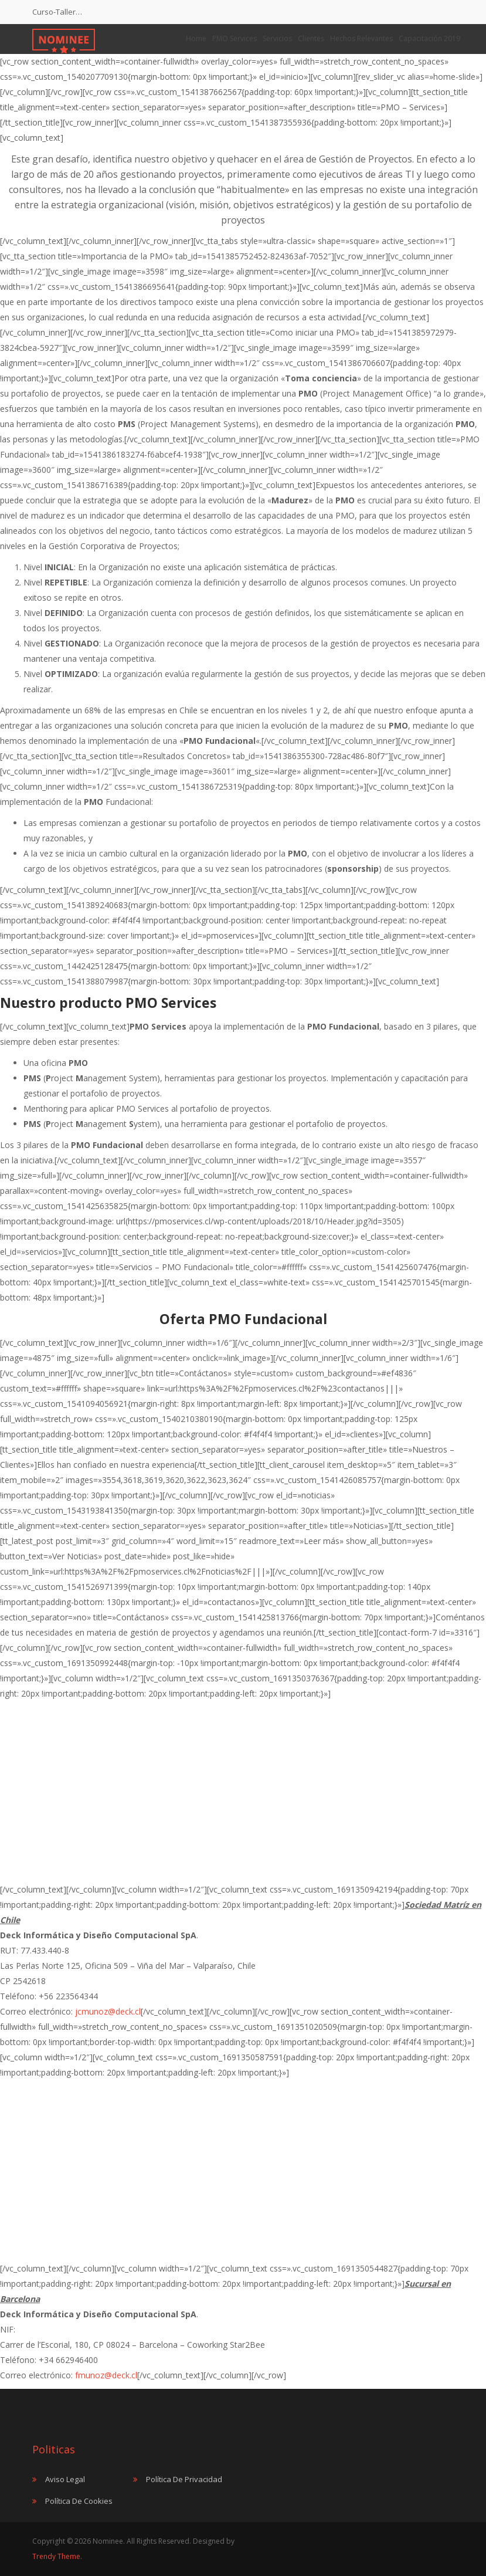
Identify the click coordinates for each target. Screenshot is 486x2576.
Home (196, 38)
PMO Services (234, 38)
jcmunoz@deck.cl (108, 2011)
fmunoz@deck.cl (106, 2375)
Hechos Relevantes (361, 38)
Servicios (277, 38)
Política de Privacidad (184, 2479)
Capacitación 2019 (429, 38)
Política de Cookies (79, 2501)
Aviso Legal (65, 2479)
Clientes (311, 38)
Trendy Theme (56, 2556)
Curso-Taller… (57, 11)
